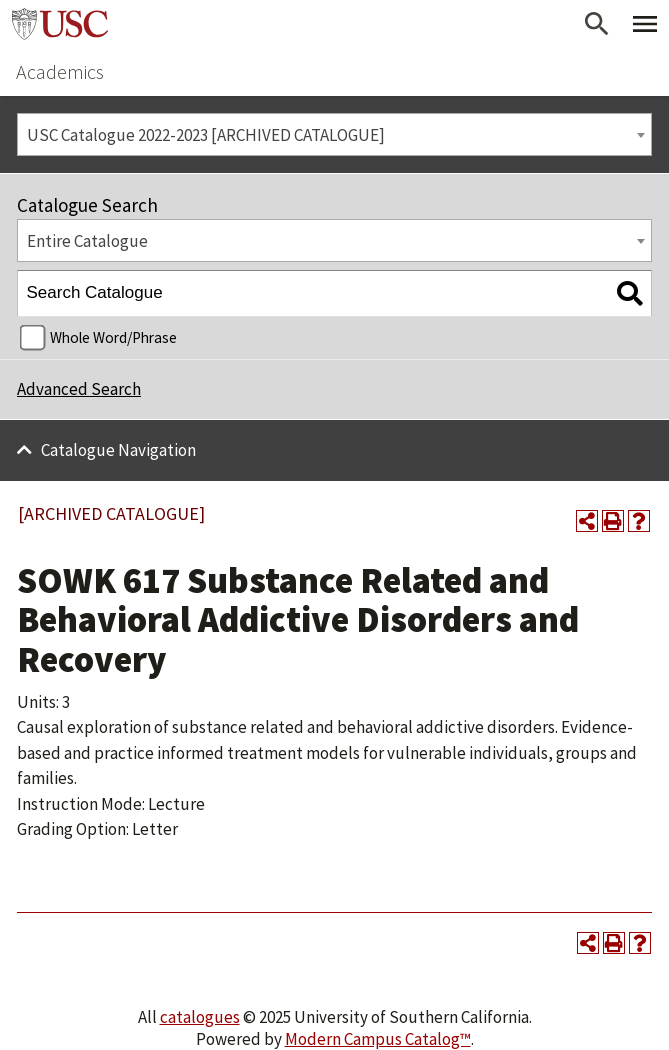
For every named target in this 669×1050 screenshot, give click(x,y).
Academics (60, 71)
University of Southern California (60, 24)
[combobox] (334, 134)
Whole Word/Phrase (113, 337)
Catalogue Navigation (118, 450)
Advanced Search (79, 389)
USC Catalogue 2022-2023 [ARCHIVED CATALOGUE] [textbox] (206, 135)
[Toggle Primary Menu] (645, 24)
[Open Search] (597, 24)
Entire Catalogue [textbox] (87, 241)
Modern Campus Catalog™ (378, 1039)
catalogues (200, 1017)
